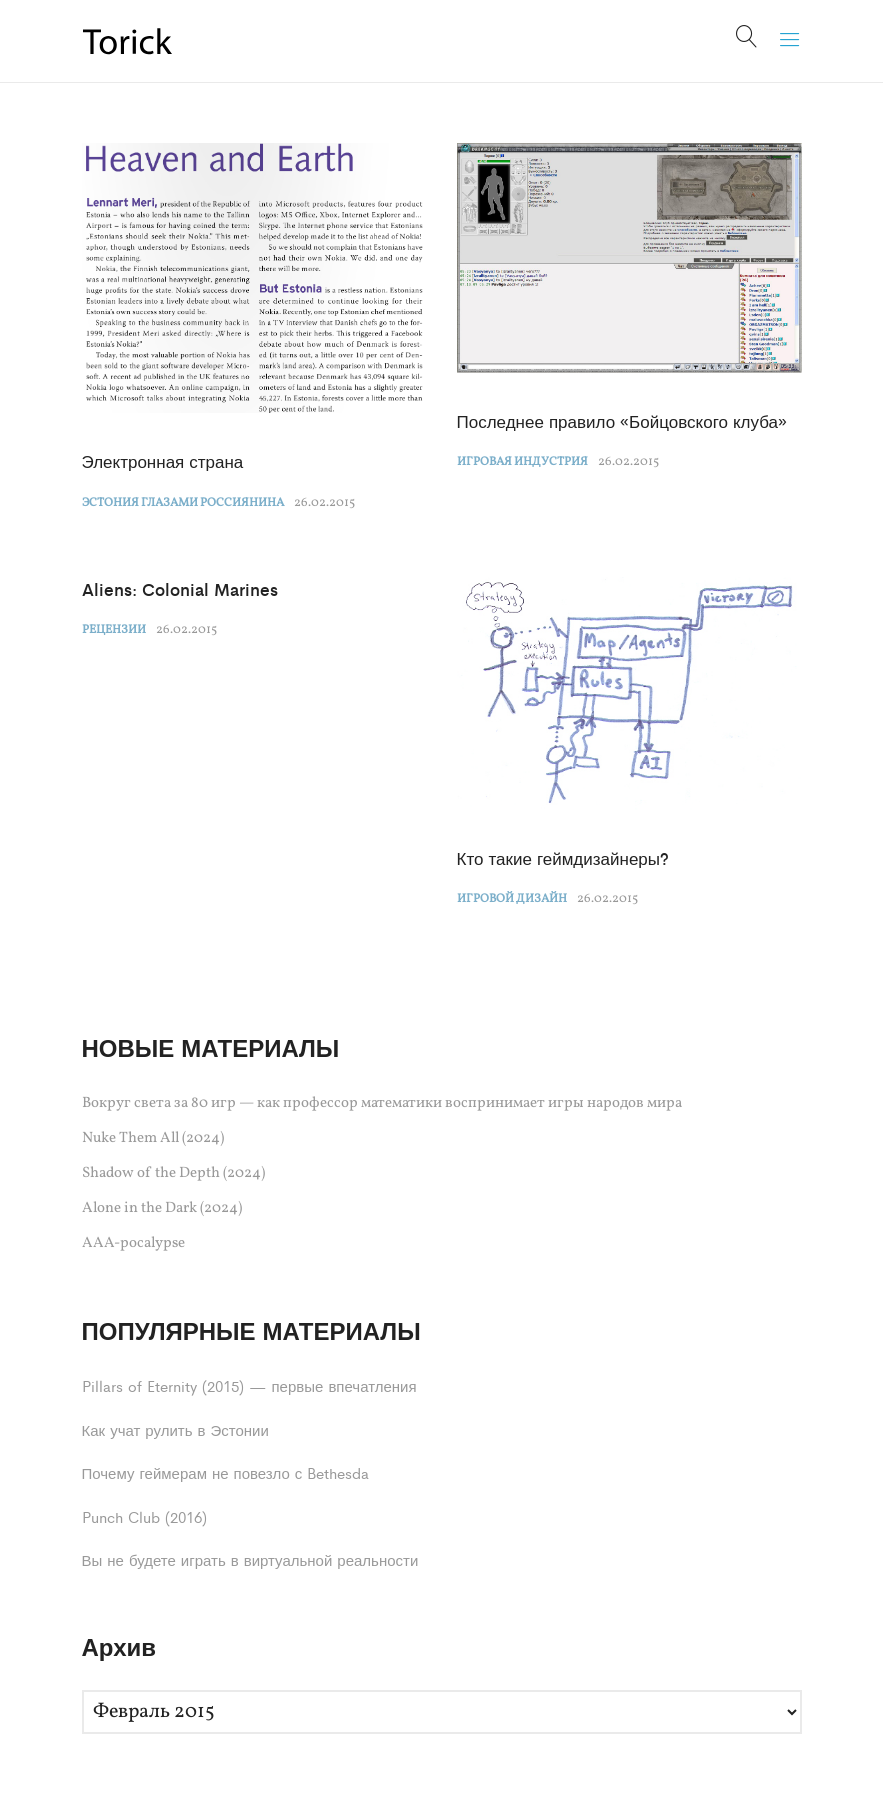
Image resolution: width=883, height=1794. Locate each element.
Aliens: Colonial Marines (180, 589)
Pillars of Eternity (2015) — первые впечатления (249, 1385)
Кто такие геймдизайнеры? (563, 858)
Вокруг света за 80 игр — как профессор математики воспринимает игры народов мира (382, 1103)
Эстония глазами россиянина (183, 503)
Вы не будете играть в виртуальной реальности (250, 1559)
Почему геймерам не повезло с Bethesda (226, 1472)
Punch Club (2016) (144, 1516)
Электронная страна (163, 461)
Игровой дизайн (512, 899)
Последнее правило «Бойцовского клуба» (622, 421)
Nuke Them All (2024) (153, 1138)
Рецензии (114, 630)
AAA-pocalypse (133, 1243)
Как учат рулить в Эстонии (175, 1429)
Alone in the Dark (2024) (162, 1208)
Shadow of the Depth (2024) (173, 1173)
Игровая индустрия (522, 462)
